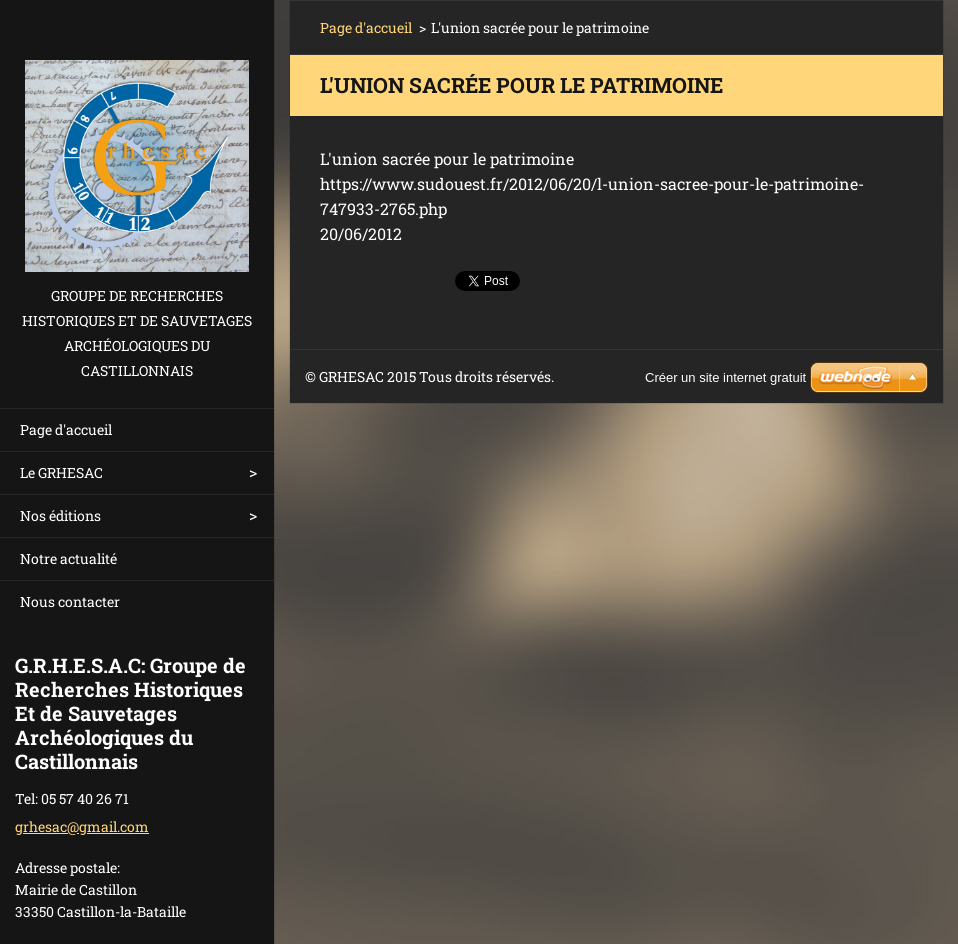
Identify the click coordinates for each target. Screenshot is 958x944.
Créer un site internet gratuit (725, 377)
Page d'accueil (66, 429)
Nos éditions (60, 515)
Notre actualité (68, 558)
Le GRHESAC (61, 472)
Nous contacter (70, 601)
